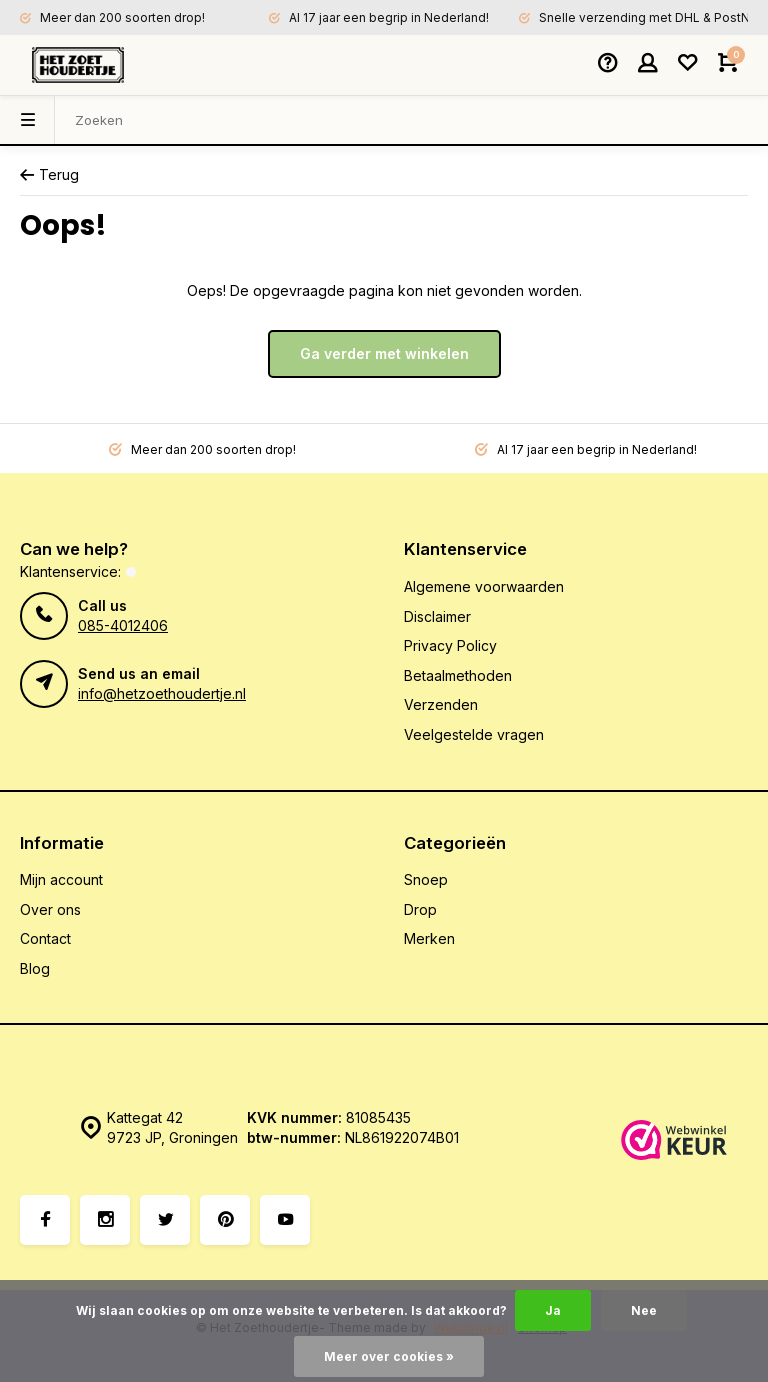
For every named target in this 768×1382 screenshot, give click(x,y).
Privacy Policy (450, 645)
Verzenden (441, 704)
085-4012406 (123, 625)
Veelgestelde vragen (474, 734)
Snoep (426, 879)
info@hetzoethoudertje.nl (162, 693)
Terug (49, 174)
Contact (45, 938)
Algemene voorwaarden (484, 586)
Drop (420, 909)
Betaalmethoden (458, 675)
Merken (429, 938)
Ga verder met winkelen (384, 353)
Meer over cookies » (389, 1356)
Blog (35, 968)
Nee (644, 1310)
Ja (553, 1310)
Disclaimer (437, 616)
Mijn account (61, 879)
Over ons (50, 909)
